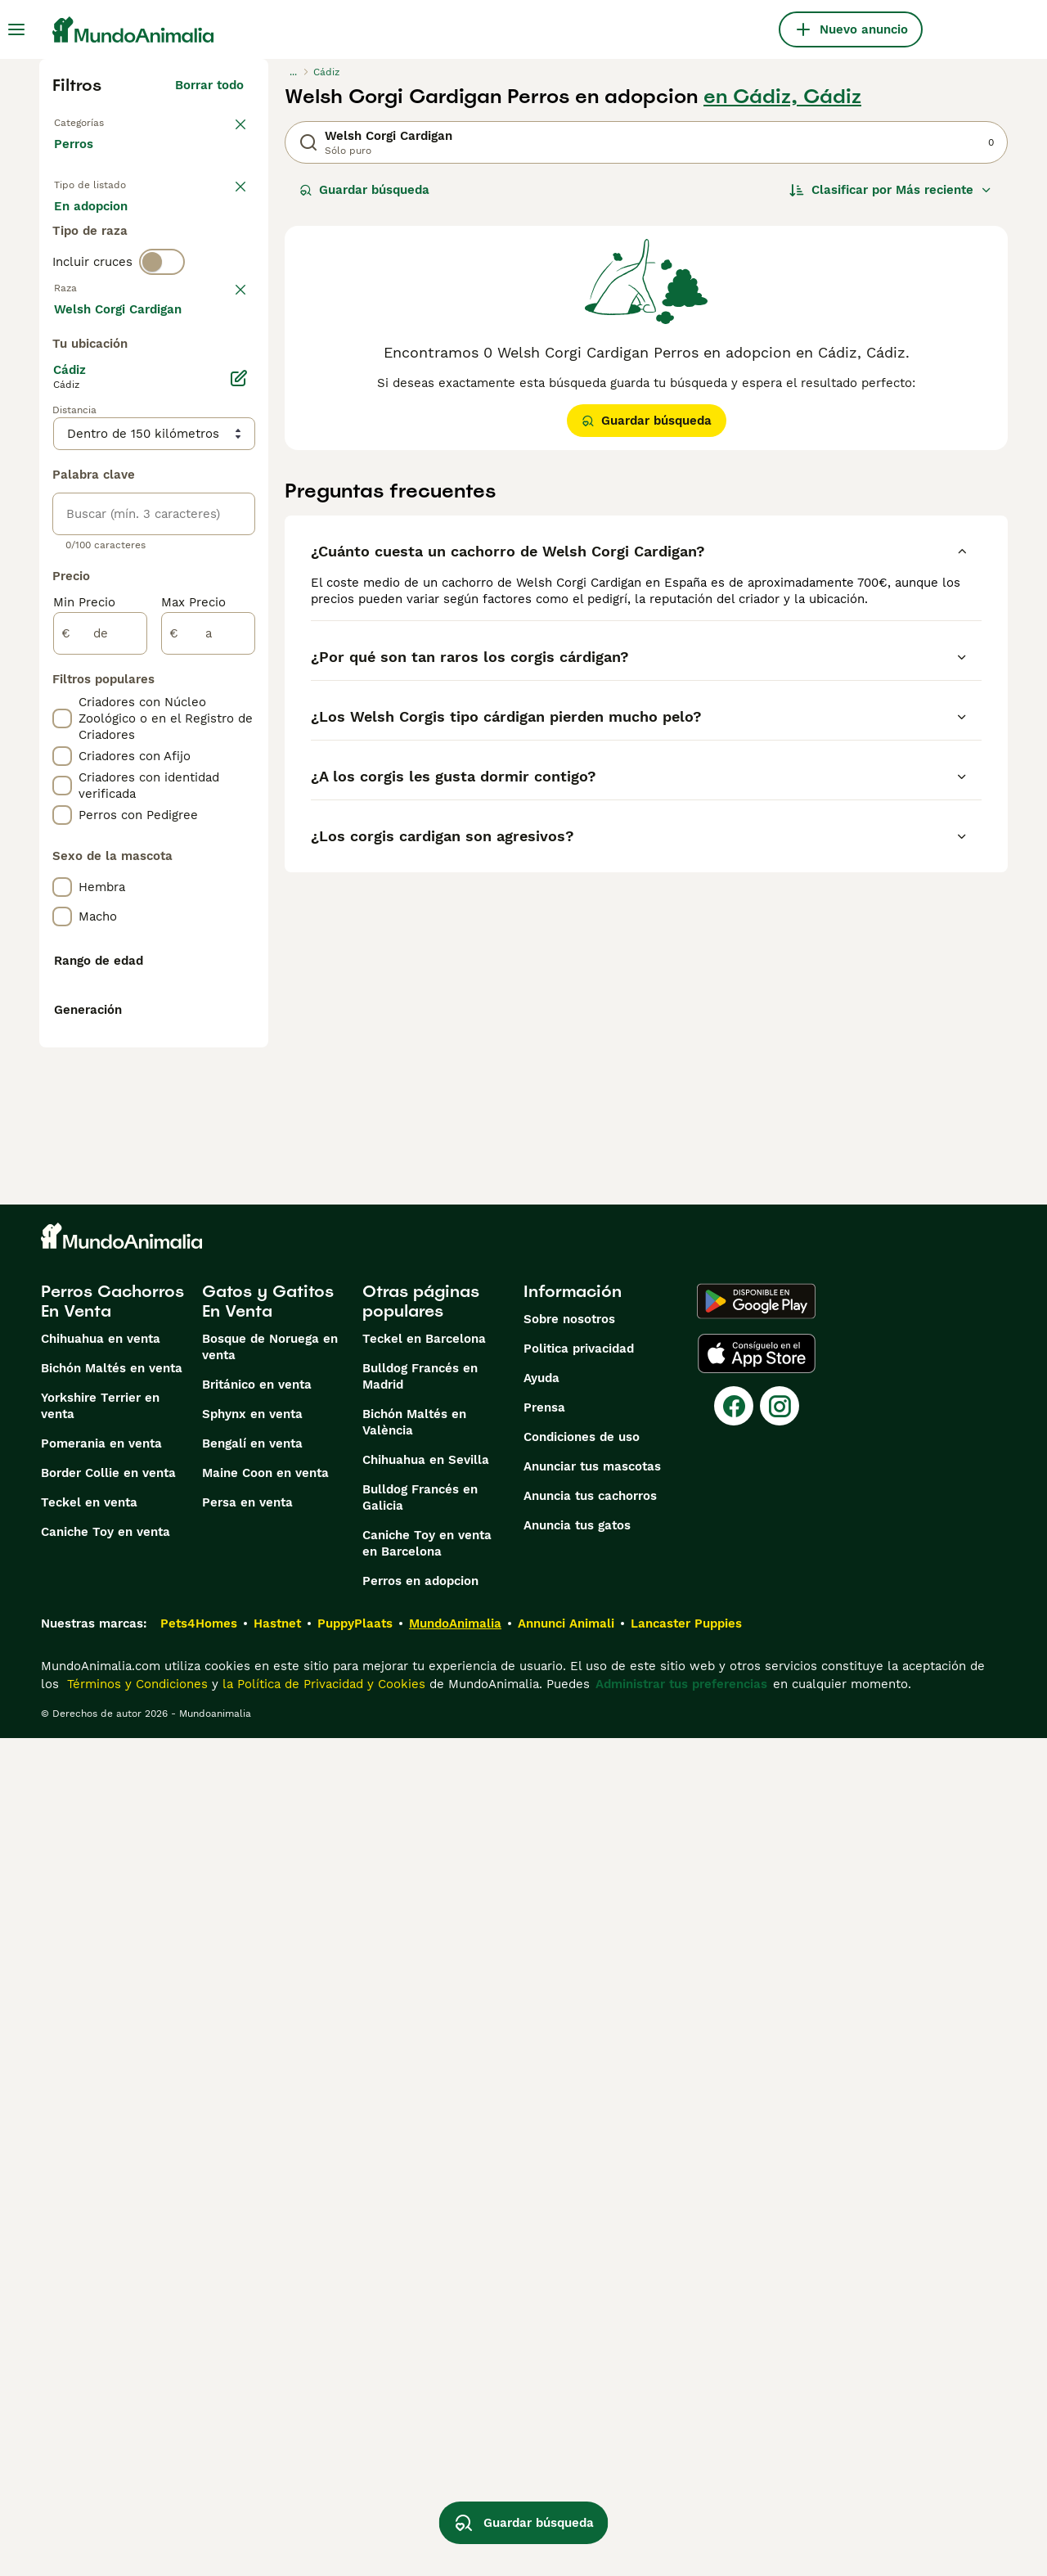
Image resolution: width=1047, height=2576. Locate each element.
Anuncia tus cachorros (590, 2333)
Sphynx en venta (252, 2252)
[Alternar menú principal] (16, 29)
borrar (225, 361)
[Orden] (891, 189)
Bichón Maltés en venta (111, 2206)
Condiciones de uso (582, 2275)
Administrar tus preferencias (681, 2522)
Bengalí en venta (252, 2281)
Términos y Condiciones (135, 2522)
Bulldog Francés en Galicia (420, 2335)
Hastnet (277, 2461)
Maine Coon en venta (265, 2311)
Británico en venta (257, 2222)
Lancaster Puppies (686, 2461)
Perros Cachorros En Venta (112, 2139)
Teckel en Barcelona (424, 2176)
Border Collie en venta (108, 2311)
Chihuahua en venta (100, 2176)
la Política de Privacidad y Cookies (321, 2522)
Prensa (544, 2245)
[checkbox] (62, 446)
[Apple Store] (756, 2191)
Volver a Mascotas (109, 121)
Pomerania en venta (101, 2281)
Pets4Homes (198, 2461)
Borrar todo (209, 85)
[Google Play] (756, 2139)
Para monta (102, 265)
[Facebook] (733, 2243)
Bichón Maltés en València (414, 2260)
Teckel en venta (89, 2340)
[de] (100, 1072)
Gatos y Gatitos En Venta (268, 2139)
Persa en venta (247, 2340)
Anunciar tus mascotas (592, 2304)
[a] (208, 1072)
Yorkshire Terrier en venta (100, 2243)
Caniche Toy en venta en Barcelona (427, 2381)
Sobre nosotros (569, 2157)
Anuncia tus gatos (577, 2363)
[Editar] (238, 816)
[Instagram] (779, 2243)
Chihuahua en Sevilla (425, 2297)
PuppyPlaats (355, 2461)
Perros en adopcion (420, 2419)
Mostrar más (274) (201, 744)
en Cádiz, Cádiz (782, 96)
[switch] (162, 327)
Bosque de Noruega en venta (270, 2184)
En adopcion (193, 225)
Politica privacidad (579, 2186)
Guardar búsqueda (364, 189)
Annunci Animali (566, 2461)
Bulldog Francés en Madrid (420, 2214)
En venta (93, 225)
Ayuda (541, 2216)
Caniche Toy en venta (105, 2369)
